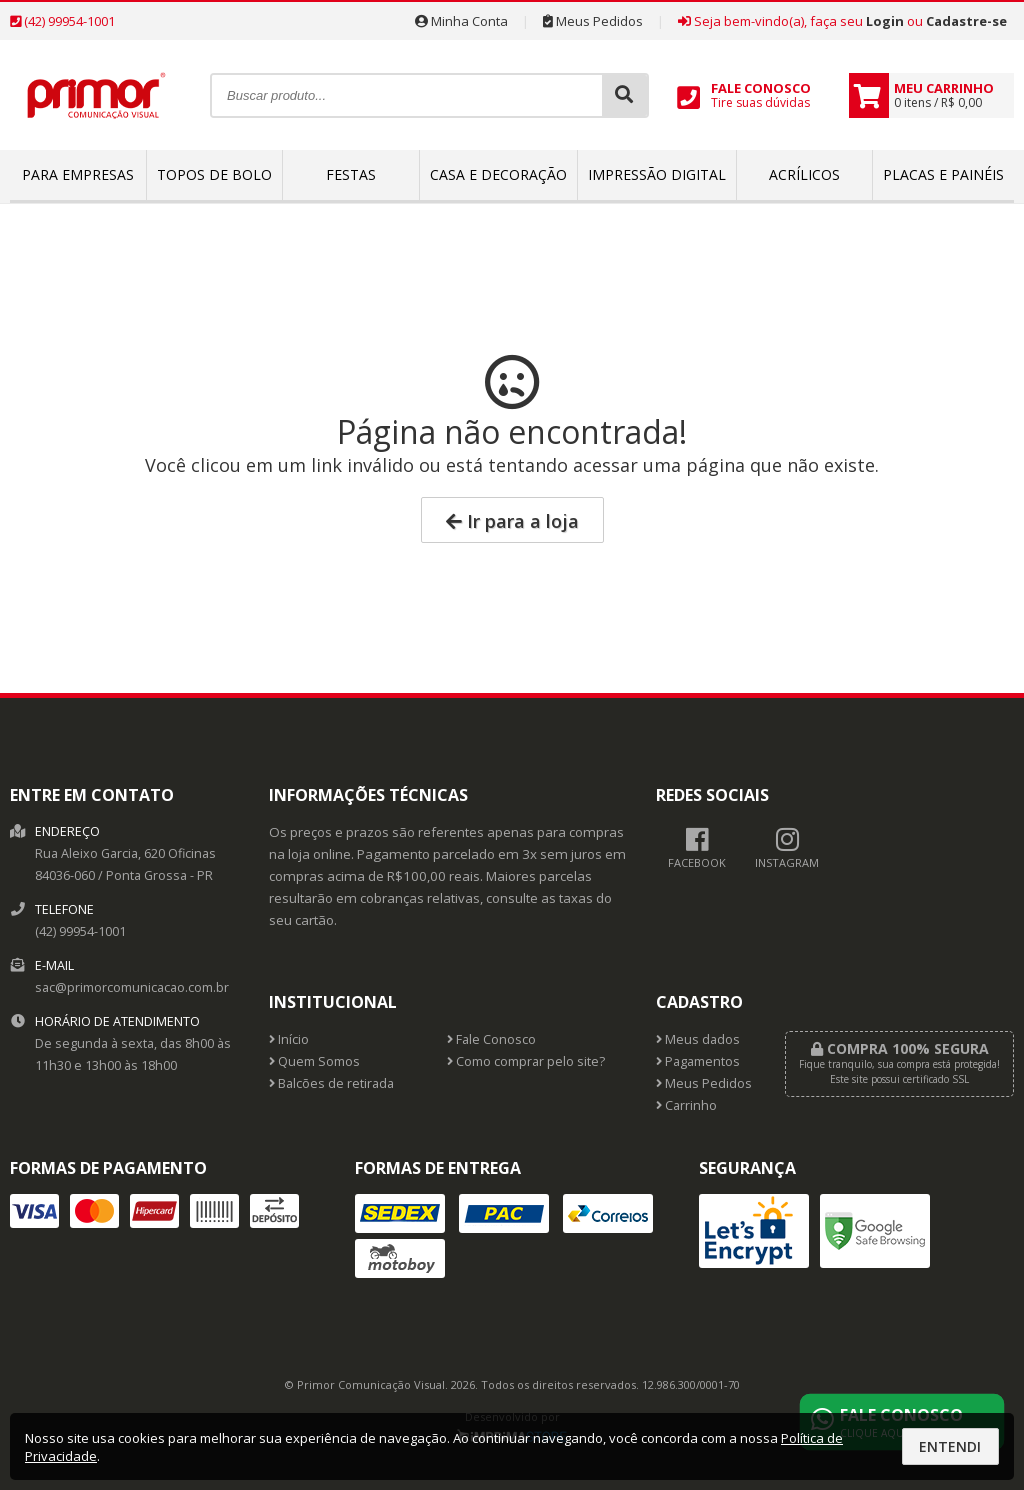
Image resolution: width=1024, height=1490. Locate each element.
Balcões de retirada (331, 1083)
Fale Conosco (491, 1039)
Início (289, 1039)
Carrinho (686, 1105)
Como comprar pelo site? (526, 1061)
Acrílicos (804, 174)
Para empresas (78, 174)
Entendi (950, 1446)
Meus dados (698, 1039)
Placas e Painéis (943, 174)
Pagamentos (698, 1061)
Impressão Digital (657, 174)
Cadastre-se (966, 21)
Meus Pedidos (593, 21)
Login (885, 21)
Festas (351, 174)
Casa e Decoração (498, 174)
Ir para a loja (512, 521)
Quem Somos (314, 1061)
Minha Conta (461, 21)
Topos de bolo (214, 174)
